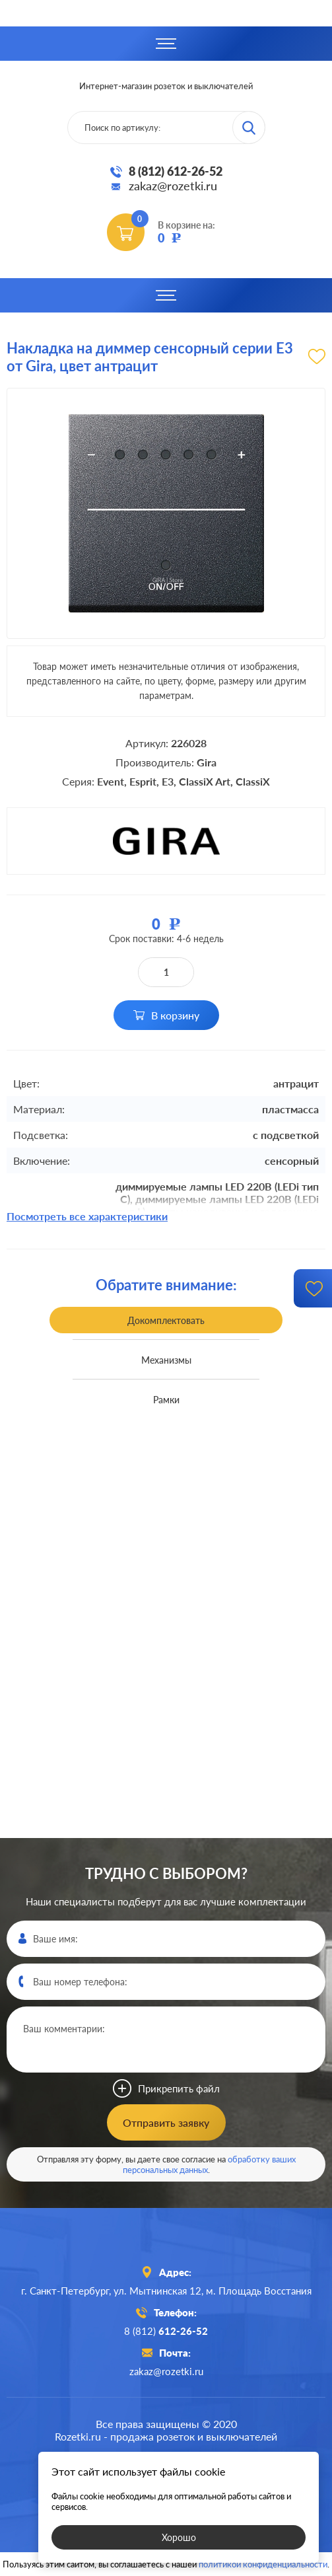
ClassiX (253, 781)
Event (110, 781)
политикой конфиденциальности (263, 2564)
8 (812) (166, 2331)
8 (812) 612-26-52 (175, 171)
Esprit (142, 781)
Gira (206, 762)
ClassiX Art (204, 781)
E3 (168, 781)
